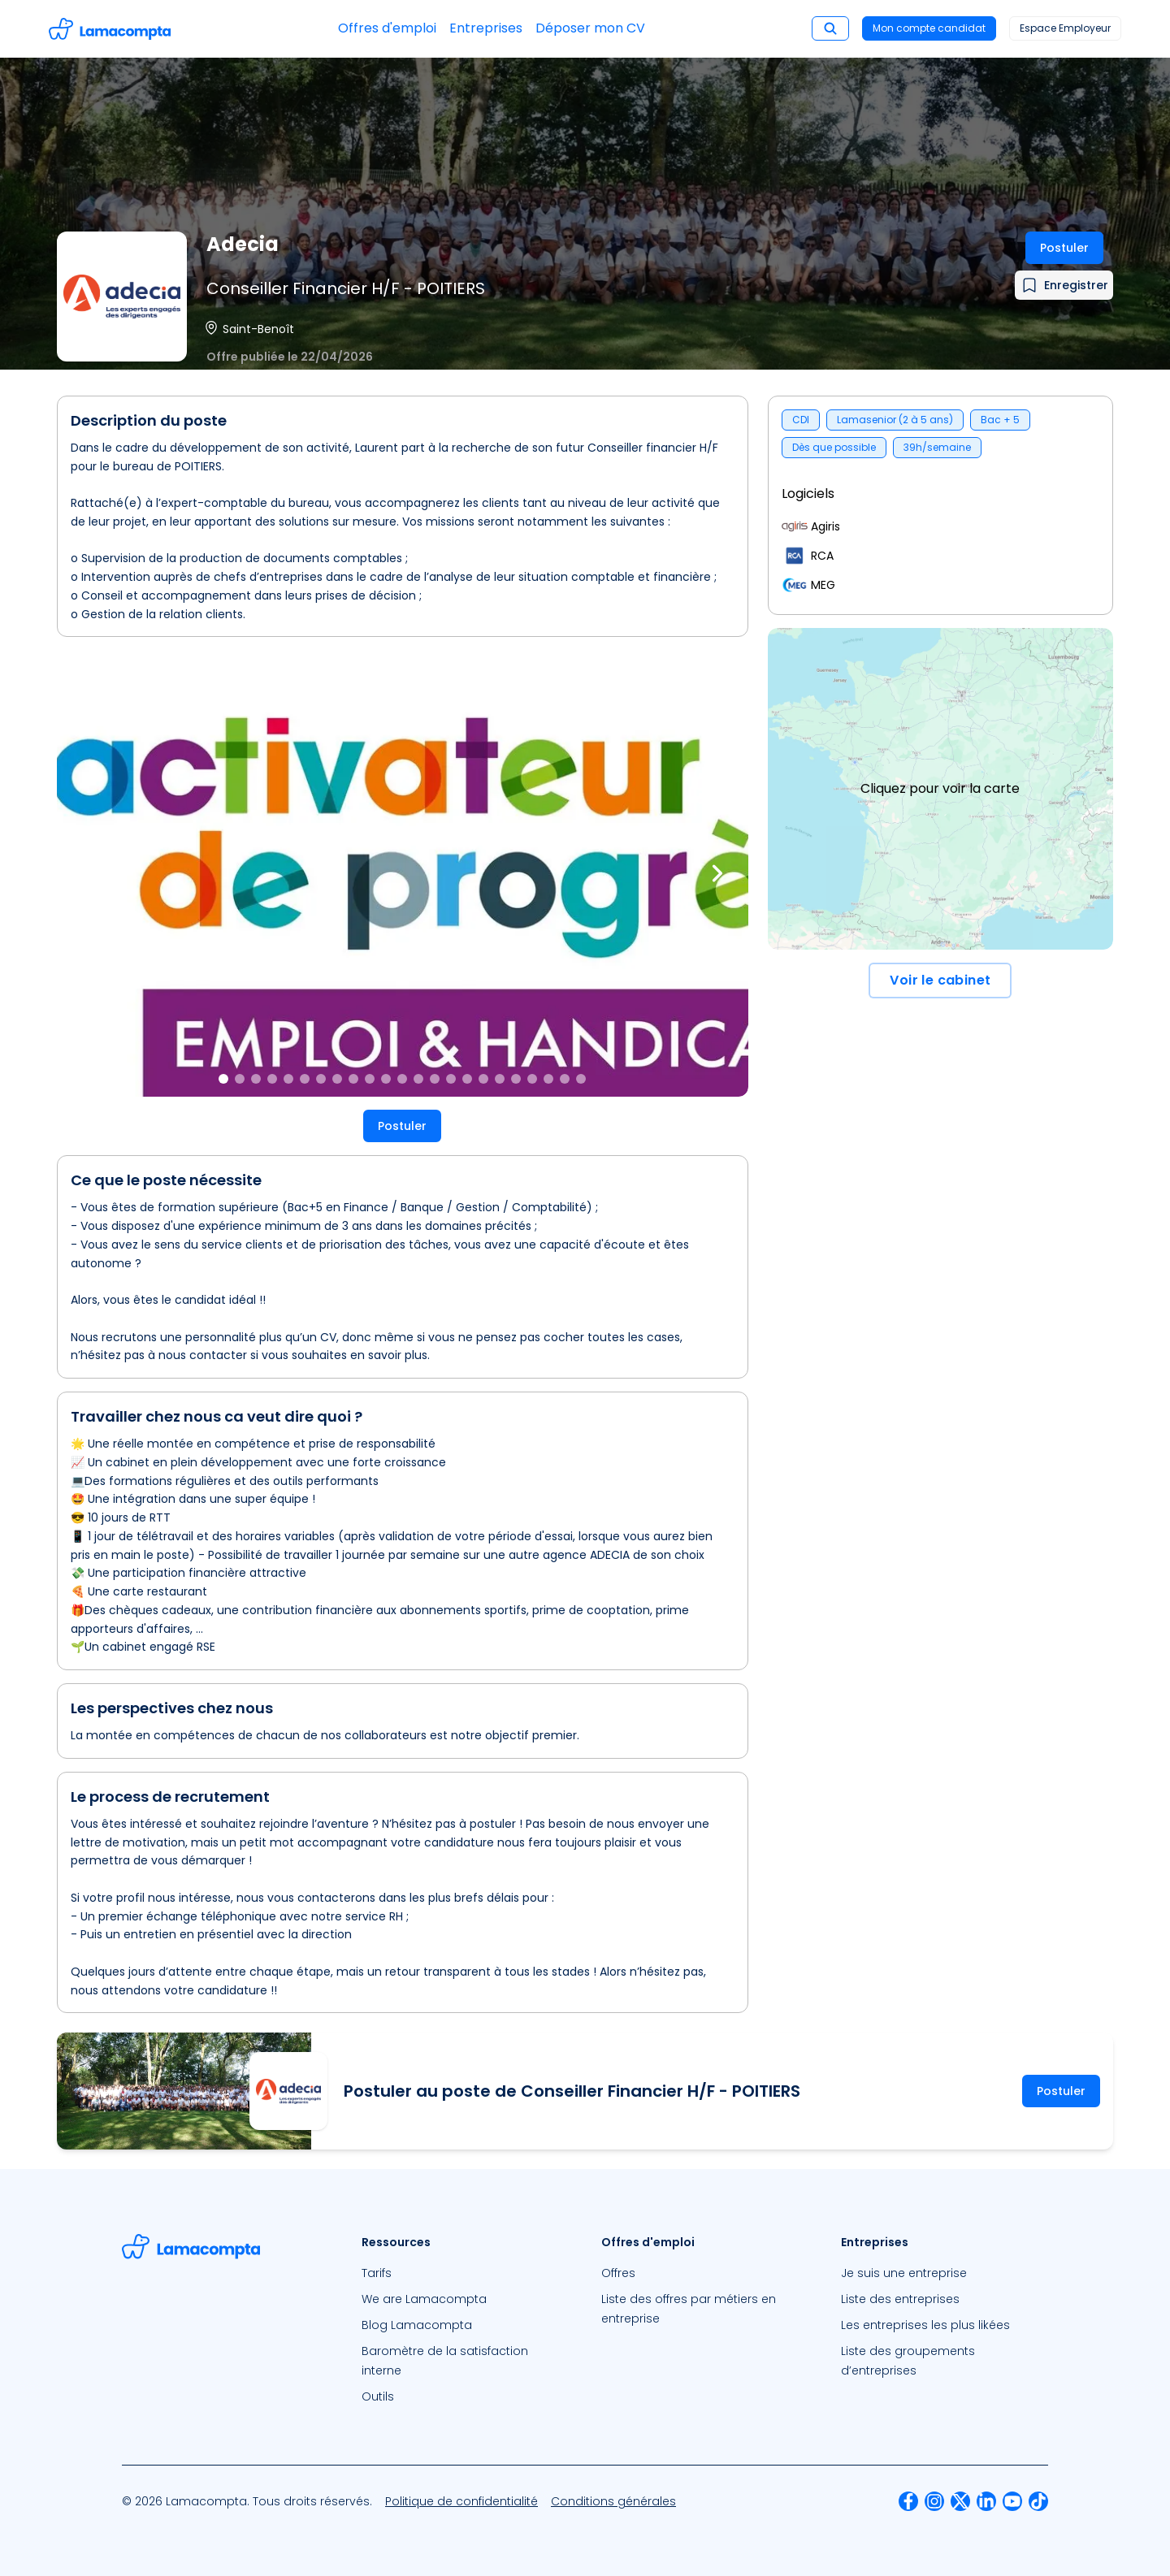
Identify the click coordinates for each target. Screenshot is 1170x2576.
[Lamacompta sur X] (960, 2501)
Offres (618, 2273)
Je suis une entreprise (904, 2273)
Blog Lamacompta (417, 2325)
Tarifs (377, 2273)
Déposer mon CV (590, 28)
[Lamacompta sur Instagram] (934, 2501)
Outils (378, 2396)
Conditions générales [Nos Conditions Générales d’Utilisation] (613, 2501)
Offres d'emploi (387, 28)
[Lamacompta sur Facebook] (908, 2501)
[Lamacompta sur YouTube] (1012, 2501)
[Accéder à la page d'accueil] (110, 29)
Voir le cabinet (940, 980)
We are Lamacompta (424, 2299)
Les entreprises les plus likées (925, 2325)
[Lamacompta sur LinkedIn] (986, 2501)
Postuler (1064, 248)
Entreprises (485, 28)
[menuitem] (465, 2273)
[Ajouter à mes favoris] (1064, 285)
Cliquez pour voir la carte (940, 788)
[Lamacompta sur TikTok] (1038, 2501)
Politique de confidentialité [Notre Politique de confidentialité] (461, 2501)
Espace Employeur (1065, 28)
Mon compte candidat (929, 28)
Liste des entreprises (900, 2299)
